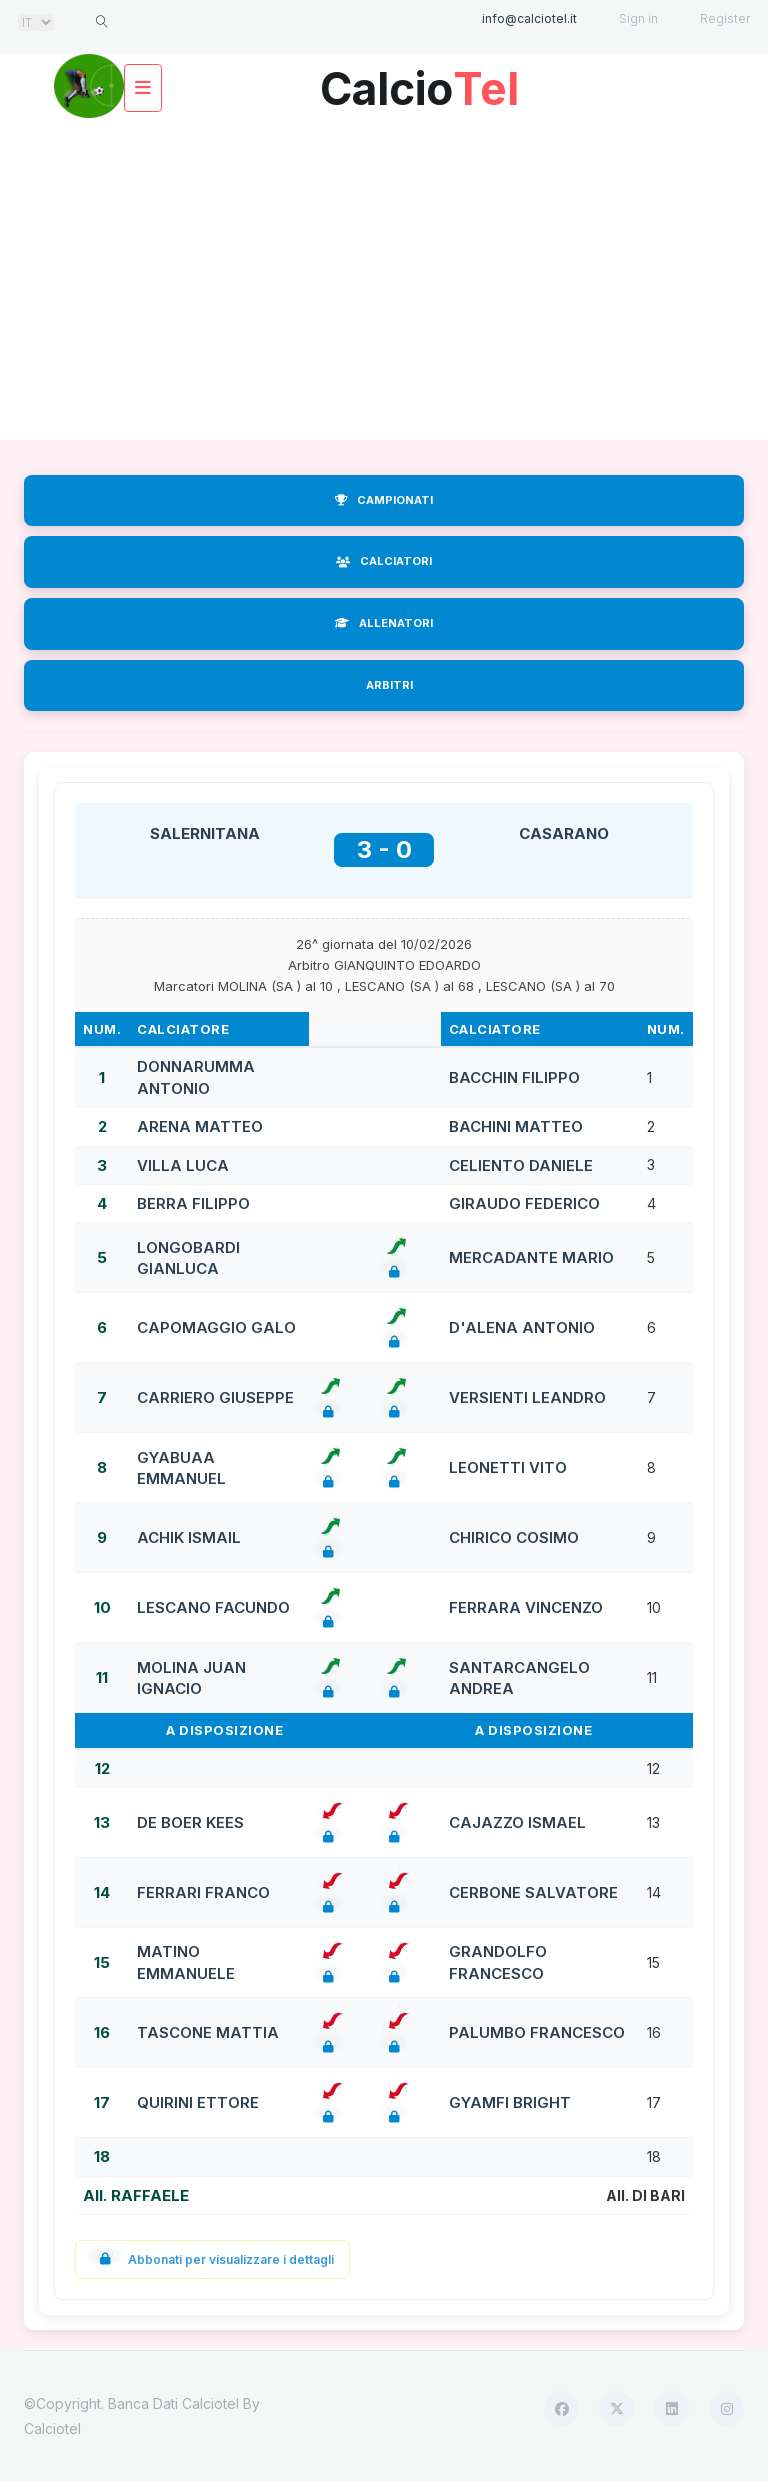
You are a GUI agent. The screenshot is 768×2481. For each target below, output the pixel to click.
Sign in (638, 18)
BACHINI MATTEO (516, 1126)
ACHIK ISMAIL (189, 1537)
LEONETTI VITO (508, 1467)
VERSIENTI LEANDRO (527, 1397)
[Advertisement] (384, 280)
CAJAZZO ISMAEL (517, 1822)
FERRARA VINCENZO (526, 1607)
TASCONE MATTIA (208, 2032)
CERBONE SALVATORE (533, 1892)
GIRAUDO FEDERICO (524, 1203)
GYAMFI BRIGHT (510, 2102)
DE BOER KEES (190, 1822)
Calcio (419, 81)
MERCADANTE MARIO (531, 1257)
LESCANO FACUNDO (213, 1607)
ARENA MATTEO (200, 1126)
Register (725, 18)
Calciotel (52, 2428)
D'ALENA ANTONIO (522, 1327)
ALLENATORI (384, 623)
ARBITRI (389, 685)
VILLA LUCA (183, 1165)
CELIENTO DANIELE (521, 1165)
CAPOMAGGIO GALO (216, 1327)
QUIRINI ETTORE (198, 2102)
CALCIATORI (384, 561)
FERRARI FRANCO (203, 1892)
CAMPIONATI (384, 500)
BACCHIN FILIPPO (514, 1077)
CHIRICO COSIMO (514, 1537)
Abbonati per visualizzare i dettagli (212, 2259)
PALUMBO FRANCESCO (537, 2032)
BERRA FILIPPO (193, 1203)
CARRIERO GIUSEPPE (215, 1397)
